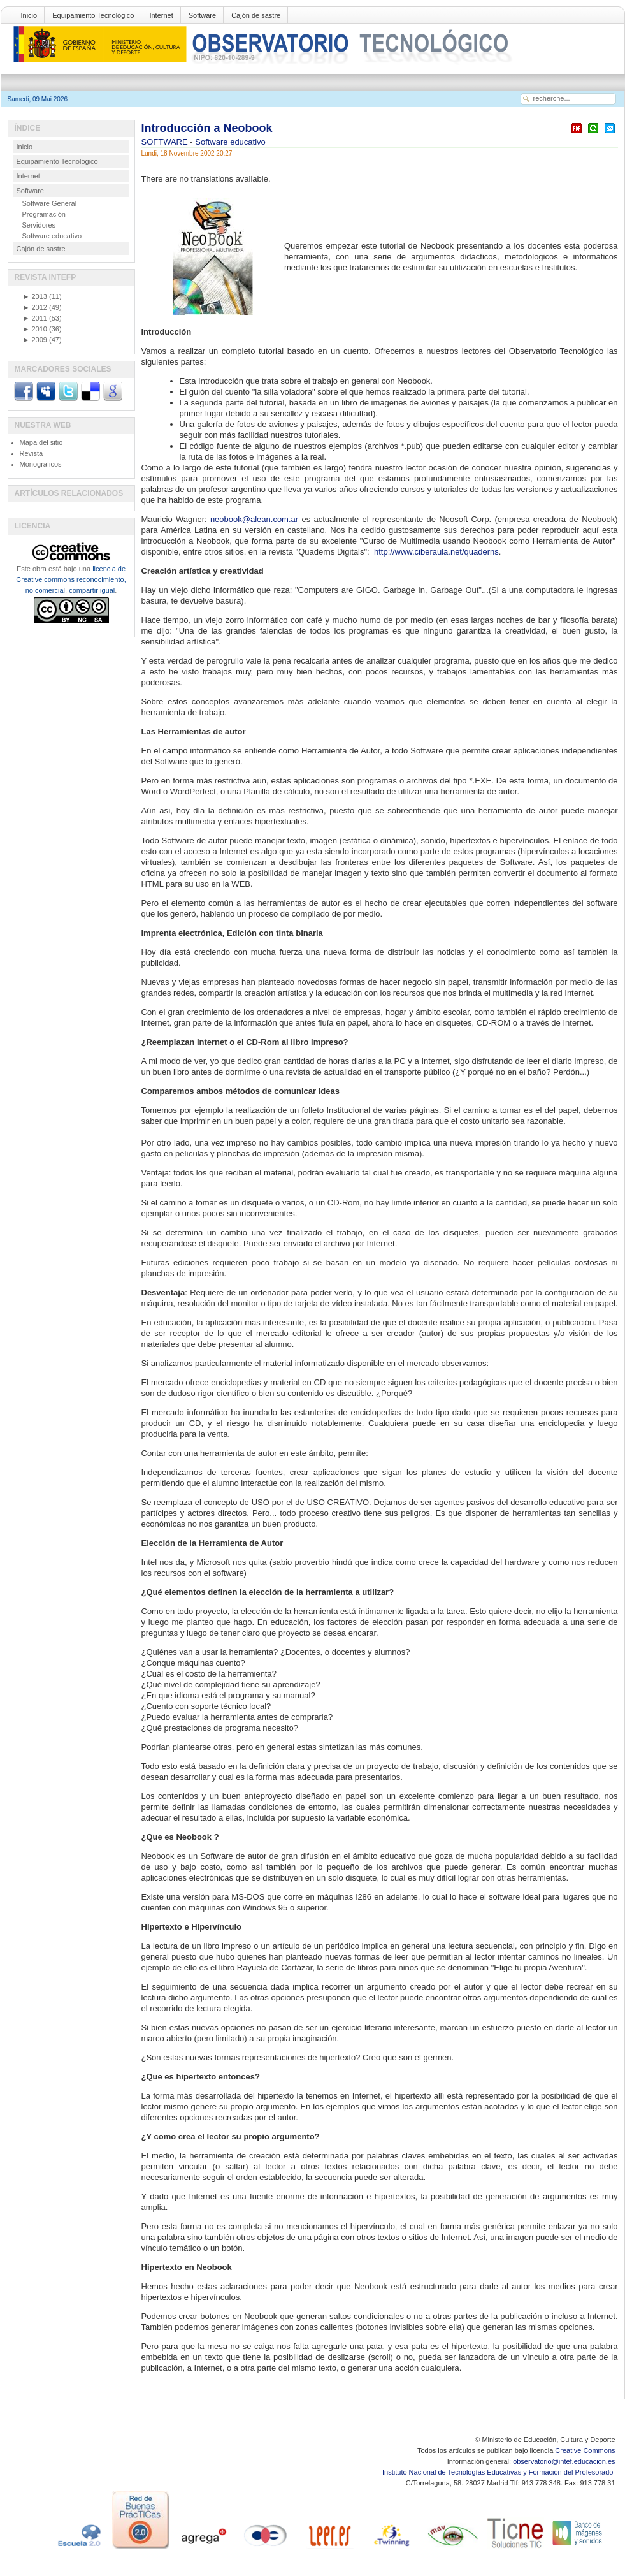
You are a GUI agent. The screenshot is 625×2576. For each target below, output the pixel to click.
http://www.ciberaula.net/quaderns (436, 552)
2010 (35, 329)
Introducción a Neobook (207, 128)
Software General (49, 203)
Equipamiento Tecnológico (93, 15)
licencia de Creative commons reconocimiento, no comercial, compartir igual (71, 579)
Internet (161, 15)
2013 (35, 296)
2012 (35, 307)
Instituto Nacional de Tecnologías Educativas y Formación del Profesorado (498, 2472)
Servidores (39, 225)
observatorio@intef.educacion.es (564, 2461)
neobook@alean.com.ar (254, 519)
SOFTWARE (165, 142)
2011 (35, 318)
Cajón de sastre (255, 15)
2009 (35, 340)
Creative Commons (585, 2450)
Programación (44, 214)
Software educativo (230, 142)
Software (202, 15)
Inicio (29, 15)
